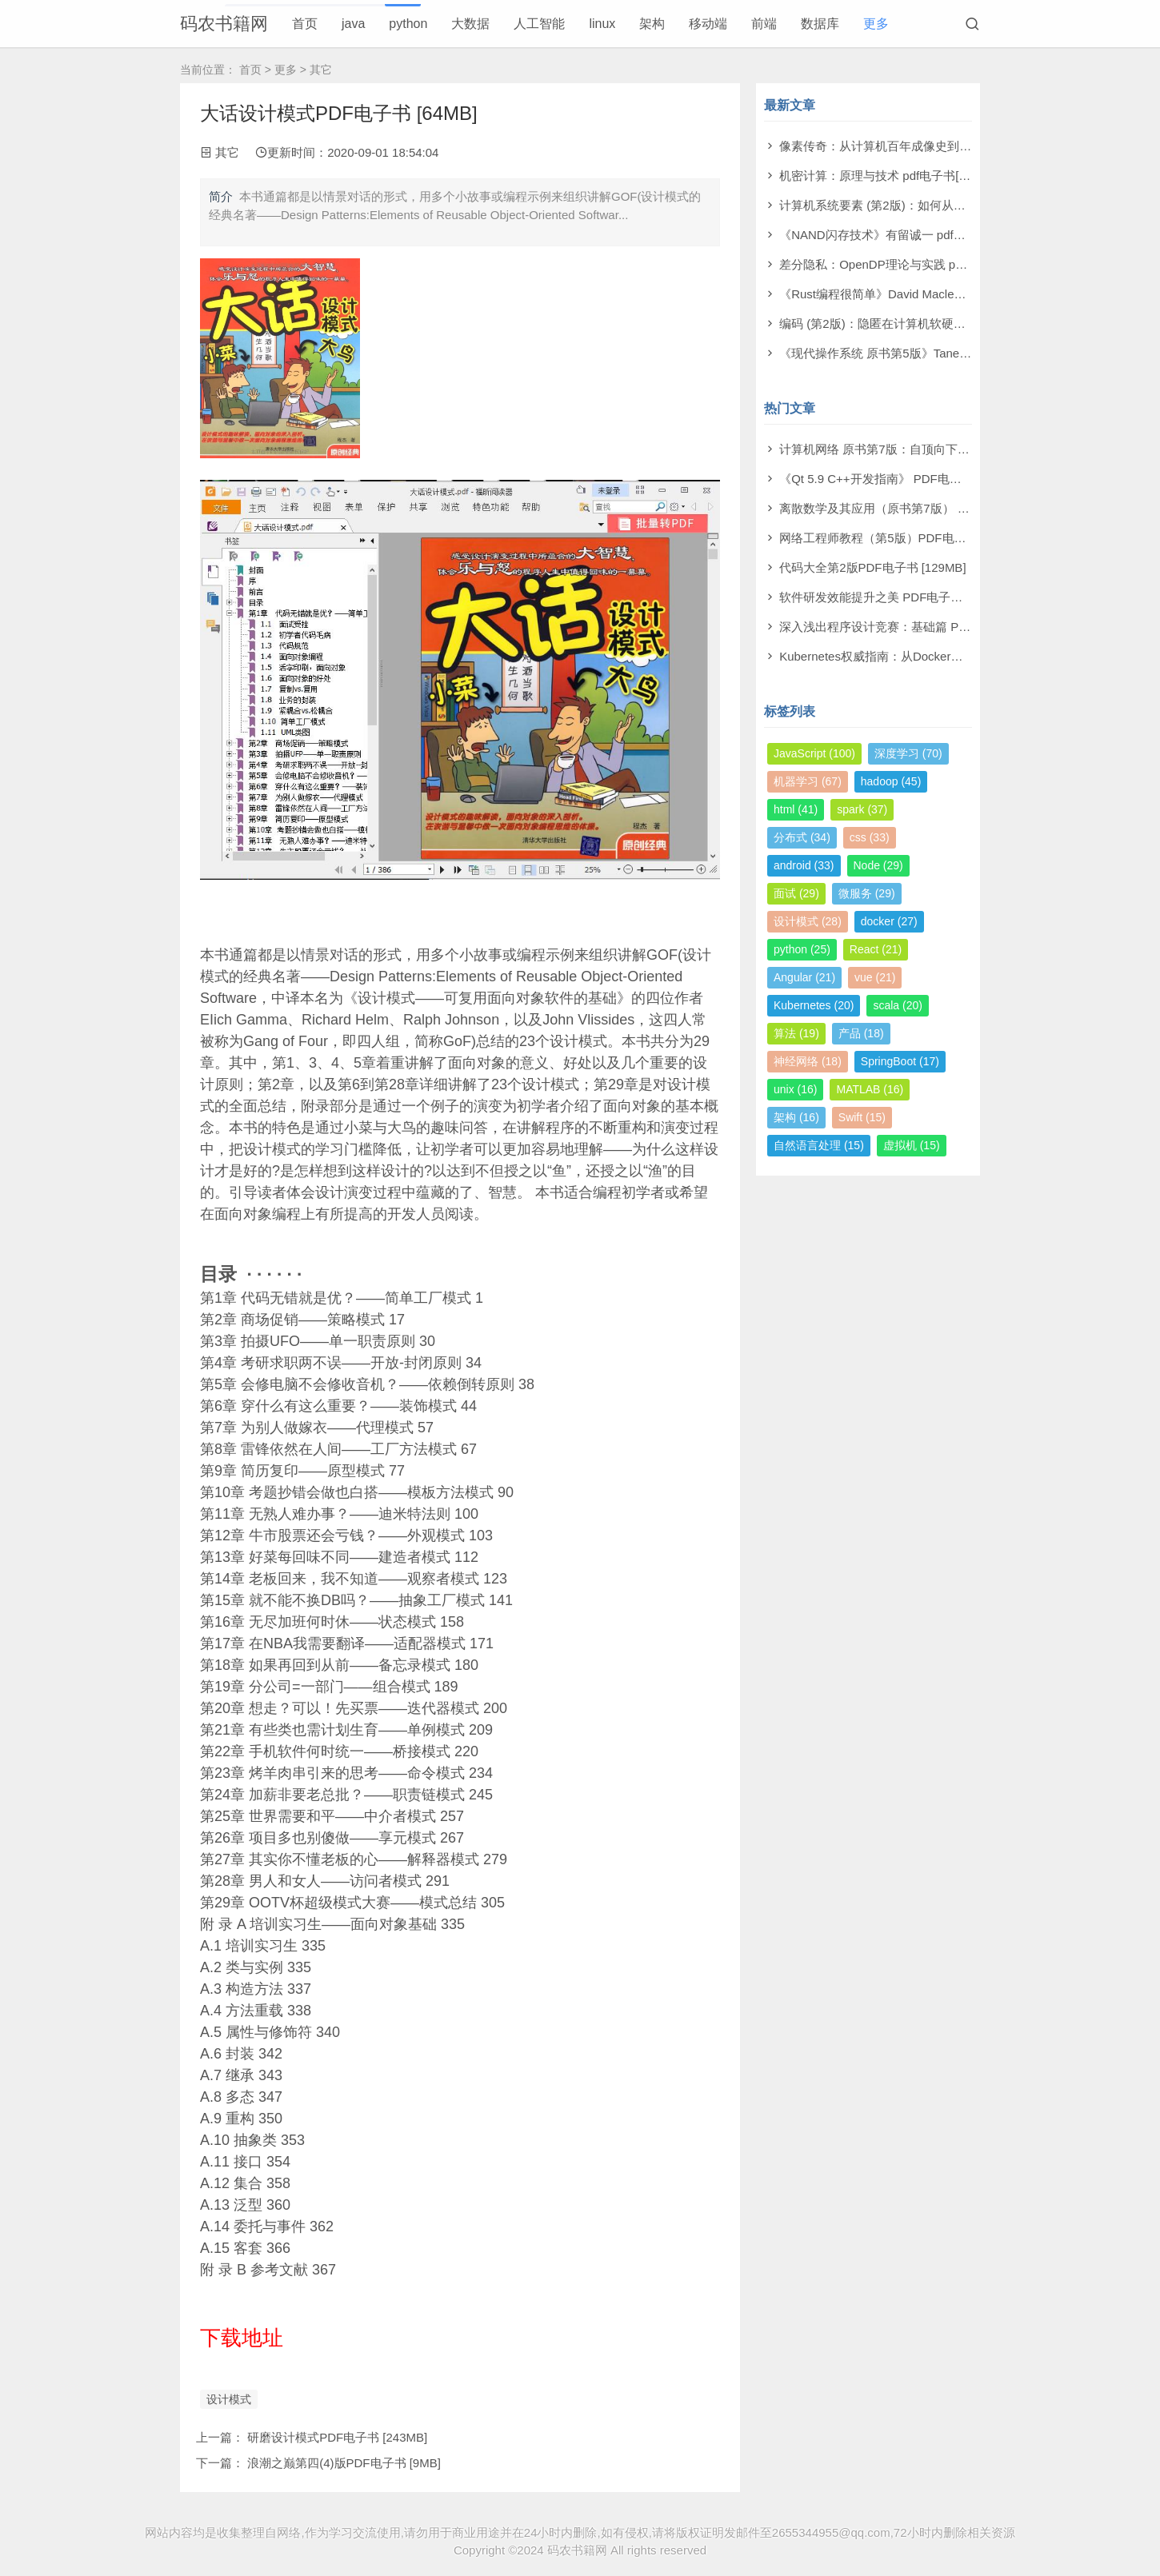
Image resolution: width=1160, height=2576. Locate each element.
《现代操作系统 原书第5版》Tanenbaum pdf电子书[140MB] (938, 353)
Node (878, 865)
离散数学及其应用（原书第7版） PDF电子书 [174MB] (922, 508)
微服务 (866, 893)
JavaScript (814, 753)
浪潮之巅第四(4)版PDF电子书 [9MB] (344, 2463)
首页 (305, 23)
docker (889, 921)
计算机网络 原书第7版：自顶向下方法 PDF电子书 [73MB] (932, 449)
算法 (796, 1033)
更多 (876, 23)
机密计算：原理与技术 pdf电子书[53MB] (886, 175)
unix (795, 1089)
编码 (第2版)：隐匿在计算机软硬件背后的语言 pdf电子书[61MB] (949, 323)
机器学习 (808, 781)
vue (874, 977)
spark (862, 809)
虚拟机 (911, 1145)
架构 (652, 23)
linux (602, 23)
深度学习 (908, 753)
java (353, 23)
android (804, 865)
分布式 (802, 837)
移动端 (708, 23)
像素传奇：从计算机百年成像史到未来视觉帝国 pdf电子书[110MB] (955, 146)
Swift (862, 1117)
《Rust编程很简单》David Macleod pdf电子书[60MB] (920, 294)
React (876, 949)
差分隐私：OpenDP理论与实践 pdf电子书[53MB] (909, 264)
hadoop (891, 781)
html (796, 809)
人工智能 (539, 23)
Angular (804, 977)
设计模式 (228, 2399)
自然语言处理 (819, 1145)
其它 (321, 69)
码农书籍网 (224, 24)
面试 (796, 893)
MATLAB (869, 1089)
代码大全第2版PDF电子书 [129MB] (872, 567)
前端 (764, 23)
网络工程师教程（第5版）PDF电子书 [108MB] (902, 538)
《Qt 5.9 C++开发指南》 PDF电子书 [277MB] (900, 478)
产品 (861, 1033)
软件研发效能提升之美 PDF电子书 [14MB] (891, 597)
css (870, 837)
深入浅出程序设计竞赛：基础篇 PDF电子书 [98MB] (915, 626)
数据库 (820, 23)
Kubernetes (814, 1005)
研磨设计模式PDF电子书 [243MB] (337, 2437)
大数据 (470, 23)
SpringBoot (900, 1061)
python (408, 23)
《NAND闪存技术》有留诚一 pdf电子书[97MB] (903, 235)
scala (897, 1005)
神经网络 (808, 1061)
